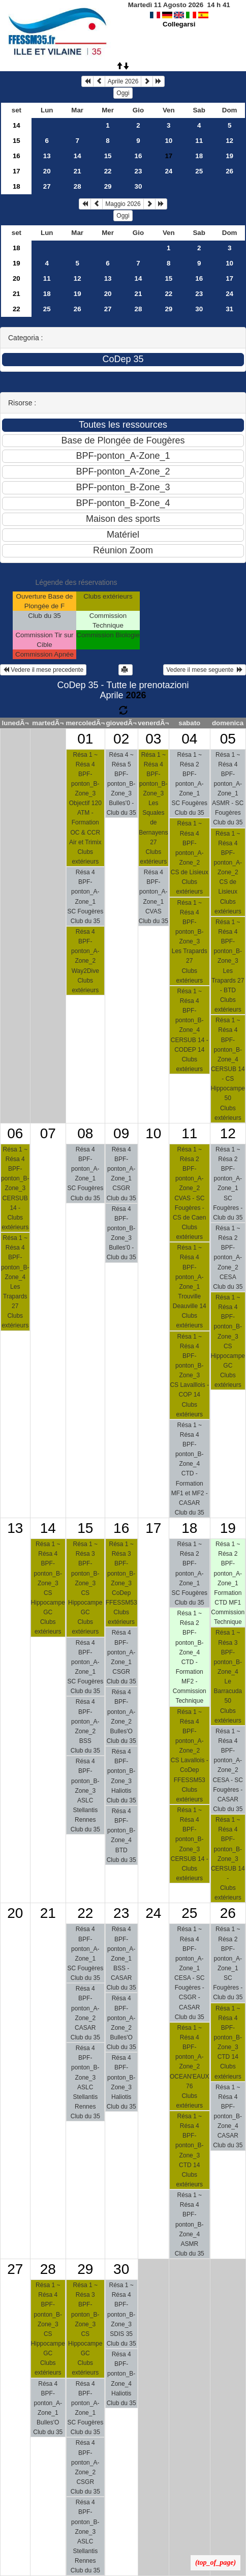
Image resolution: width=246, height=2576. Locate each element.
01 (85, 739)
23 (138, 171)
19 (229, 156)
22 (108, 171)
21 (77, 171)
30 (138, 186)
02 (121, 739)
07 (48, 1133)
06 (15, 1133)
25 (199, 171)
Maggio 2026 (122, 204)
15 (16, 140)
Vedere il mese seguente (204, 669)
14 (16, 125)
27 (47, 186)
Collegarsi (179, 24)
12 (229, 140)
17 (16, 171)
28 (77, 186)
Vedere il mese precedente (43, 669)
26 (229, 171)
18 (199, 156)
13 (47, 156)
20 (47, 171)
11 (199, 140)
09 (121, 1133)
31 (229, 309)
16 (16, 156)
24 (168, 171)
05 (228, 739)
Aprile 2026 (123, 81)
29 (108, 186)
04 (189, 739)
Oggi (122, 93)
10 (168, 140)
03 (153, 739)
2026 (136, 695)
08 (85, 1133)
